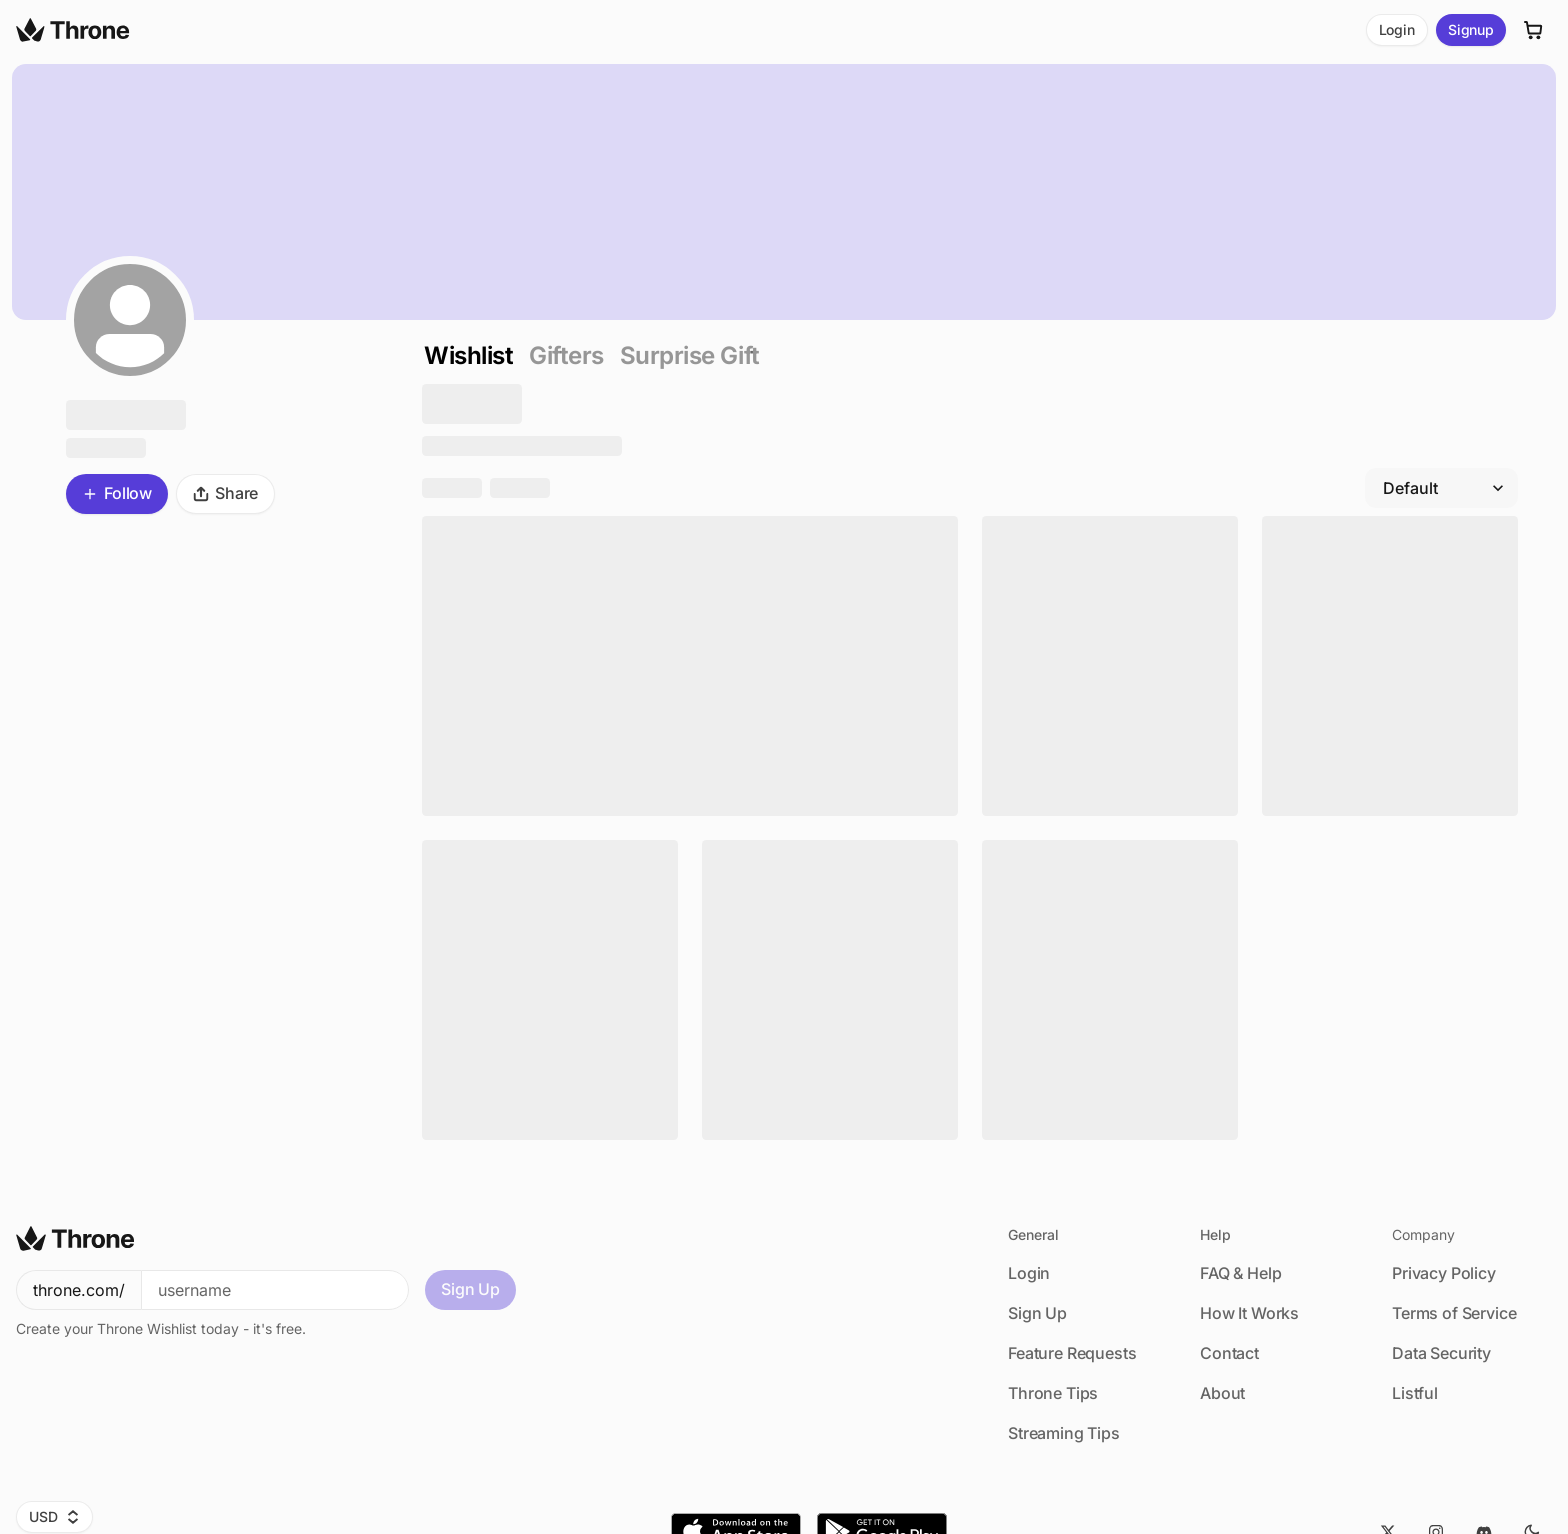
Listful (1415, 1393)
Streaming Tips (1064, 1433)
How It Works (1249, 1313)
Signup (1471, 29)
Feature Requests (1072, 1353)
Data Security (1441, 1353)
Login (1397, 29)
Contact (1229, 1353)
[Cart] (1534, 30)
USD (54, 1516)
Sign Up (470, 1289)
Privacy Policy (1444, 1273)
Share (225, 493)
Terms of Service (1454, 1313)
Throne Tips (1053, 1393)
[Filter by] (1441, 488)
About (1222, 1393)
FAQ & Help (1240, 1273)
